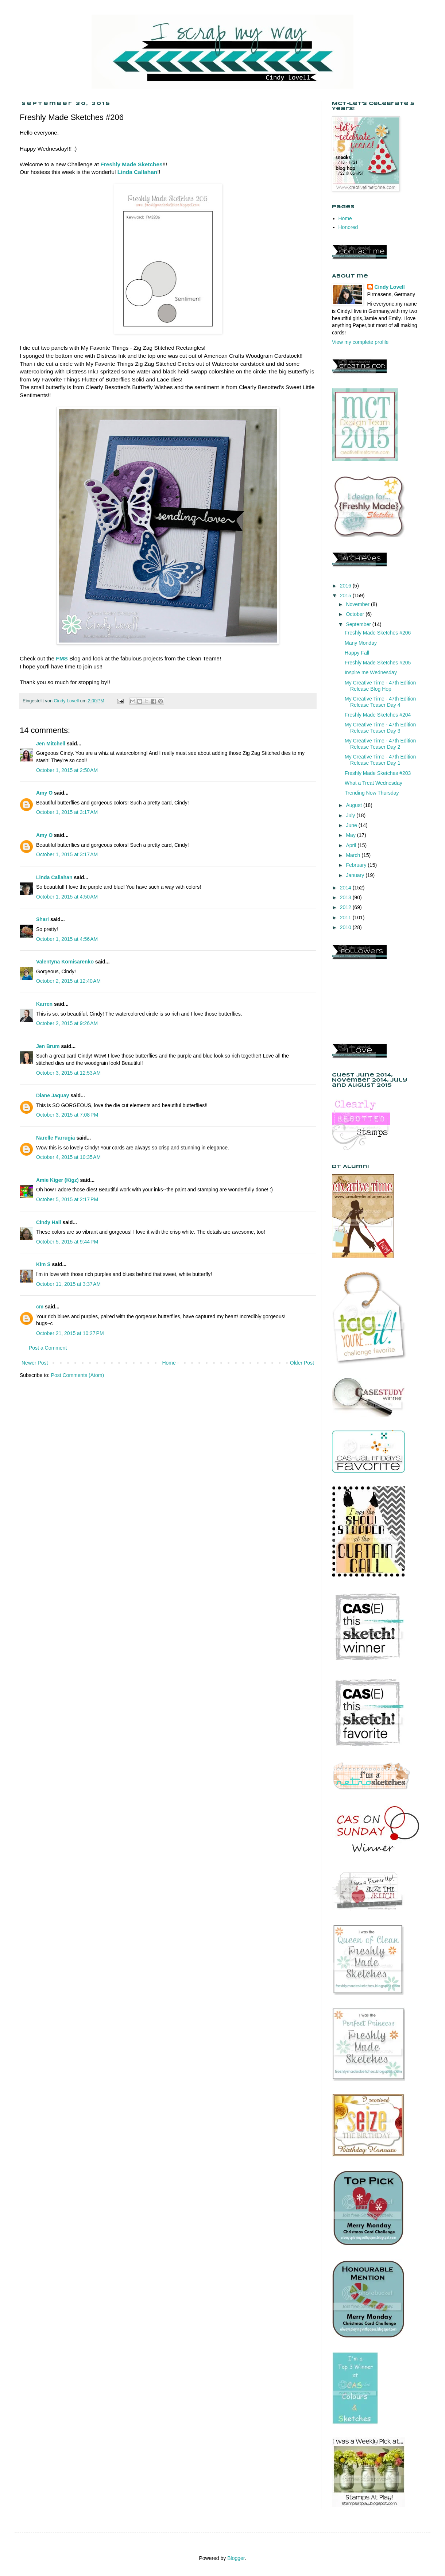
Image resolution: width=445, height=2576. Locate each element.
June (352, 825)
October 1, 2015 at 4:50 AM (67, 897)
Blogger (235, 2558)
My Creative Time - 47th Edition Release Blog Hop (380, 686)
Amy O (44, 793)
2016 (346, 586)
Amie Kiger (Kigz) (58, 1180)
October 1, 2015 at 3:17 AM (67, 812)
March (353, 855)
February (357, 865)
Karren (44, 1004)
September (359, 624)
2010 (346, 927)
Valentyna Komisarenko (65, 962)
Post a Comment (48, 1348)
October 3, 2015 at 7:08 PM (67, 1115)
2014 (346, 888)
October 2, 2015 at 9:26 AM (67, 1023)
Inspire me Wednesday (371, 672)
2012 (346, 907)
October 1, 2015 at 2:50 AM (67, 770)
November (358, 604)
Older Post (302, 1363)
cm (39, 1307)
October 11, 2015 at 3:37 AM (68, 1284)
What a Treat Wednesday (373, 783)
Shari (42, 919)
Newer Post (35, 1363)
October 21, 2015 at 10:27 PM (70, 1333)
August (354, 805)
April (351, 845)
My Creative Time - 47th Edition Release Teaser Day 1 (380, 760)
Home (168, 1363)
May (351, 835)
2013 (346, 897)
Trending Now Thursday (372, 793)
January (355, 875)
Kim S (43, 1264)
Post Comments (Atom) (77, 1375)
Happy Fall (357, 653)
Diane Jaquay (52, 1095)
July (351, 815)
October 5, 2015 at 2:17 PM (67, 1199)
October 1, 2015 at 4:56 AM (67, 939)
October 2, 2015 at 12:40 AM (68, 981)
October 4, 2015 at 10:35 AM (68, 1157)
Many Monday (361, 643)
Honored (348, 227)
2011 (346, 917)
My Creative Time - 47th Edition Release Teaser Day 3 (380, 728)
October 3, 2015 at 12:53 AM (68, 1073)
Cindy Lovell (390, 287)
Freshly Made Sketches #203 (378, 773)
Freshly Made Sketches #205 (378, 663)
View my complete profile (360, 342)
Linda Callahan (54, 877)
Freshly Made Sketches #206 (378, 633)
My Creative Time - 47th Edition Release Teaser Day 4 (380, 702)
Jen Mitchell (50, 743)
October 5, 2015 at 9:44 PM (67, 1242)
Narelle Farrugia (55, 1138)
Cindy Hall (48, 1222)
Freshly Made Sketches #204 (378, 715)
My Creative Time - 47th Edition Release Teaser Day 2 (380, 744)
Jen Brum (48, 1046)
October (355, 614)
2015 (346, 595)
